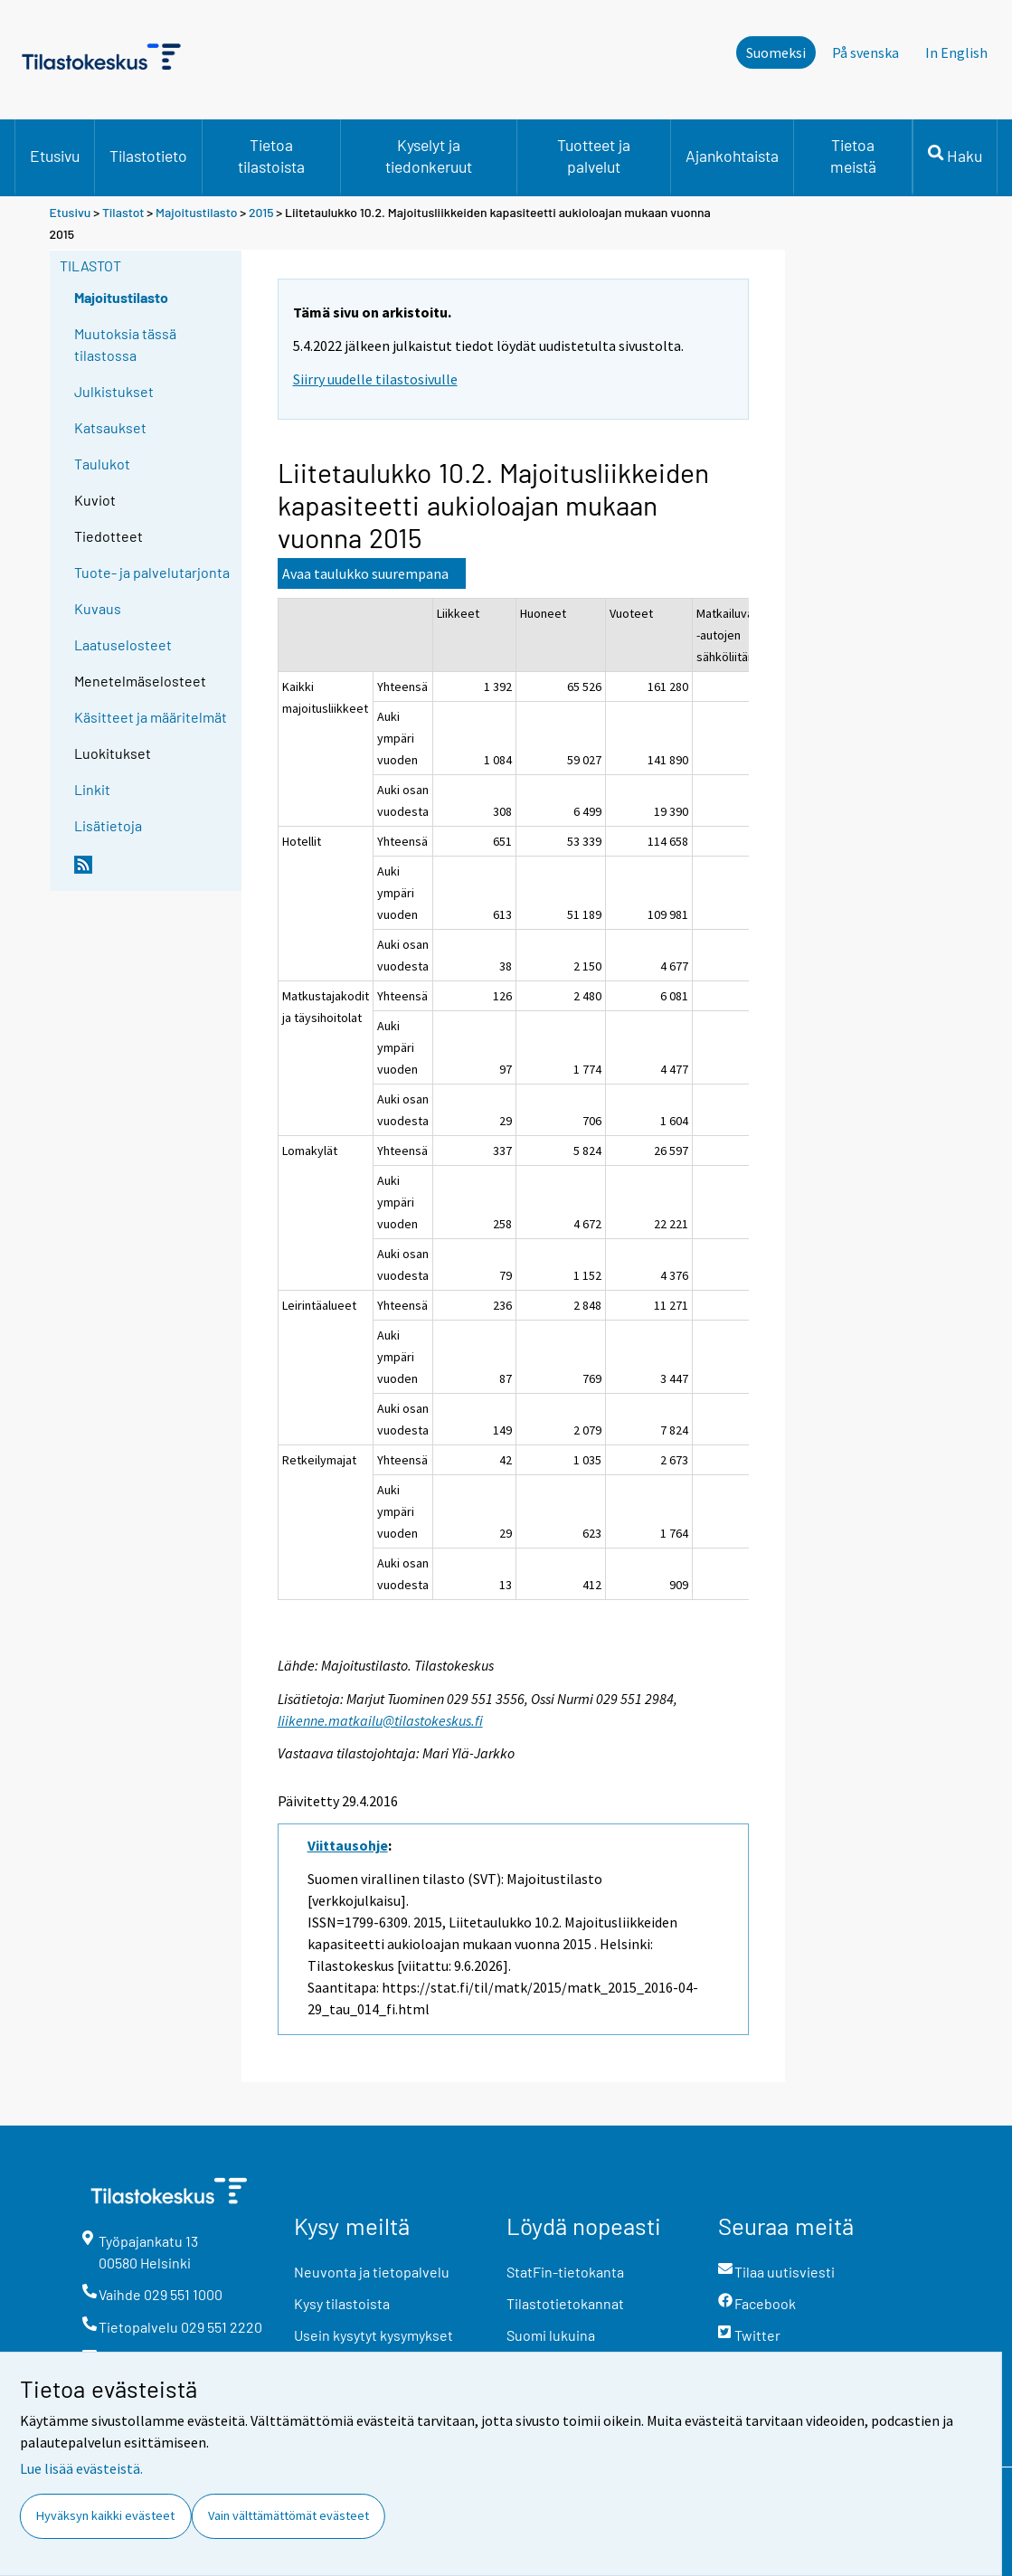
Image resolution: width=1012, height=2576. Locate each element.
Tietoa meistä (853, 155)
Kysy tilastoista (342, 2303)
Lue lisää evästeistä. (81, 2468)
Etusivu (55, 156)
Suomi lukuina (550, 2335)
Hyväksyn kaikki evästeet (105, 2515)
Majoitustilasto (196, 212)
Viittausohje (347, 1845)
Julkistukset (114, 391)
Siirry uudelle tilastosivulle (375, 379)
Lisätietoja (108, 825)
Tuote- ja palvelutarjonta (152, 572)
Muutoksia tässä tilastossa (125, 344)
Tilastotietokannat (565, 2303)
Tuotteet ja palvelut (593, 155)
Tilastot (123, 212)
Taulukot (102, 463)
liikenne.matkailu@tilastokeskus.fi (380, 1720)
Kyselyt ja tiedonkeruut (428, 155)
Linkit (92, 789)
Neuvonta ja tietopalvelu (371, 2271)
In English (956, 52)
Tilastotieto (148, 156)
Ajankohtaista (732, 156)
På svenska (865, 52)
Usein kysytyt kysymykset (373, 2335)
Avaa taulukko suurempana (365, 573)
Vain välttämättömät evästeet (288, 2515)
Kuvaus (97, 608)
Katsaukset (110, 427)
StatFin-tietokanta (565, 2271)
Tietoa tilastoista (271, 155)
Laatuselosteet (123, 644)
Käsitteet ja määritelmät (150, 716)
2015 (261, 212)
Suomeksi (776, 52)
